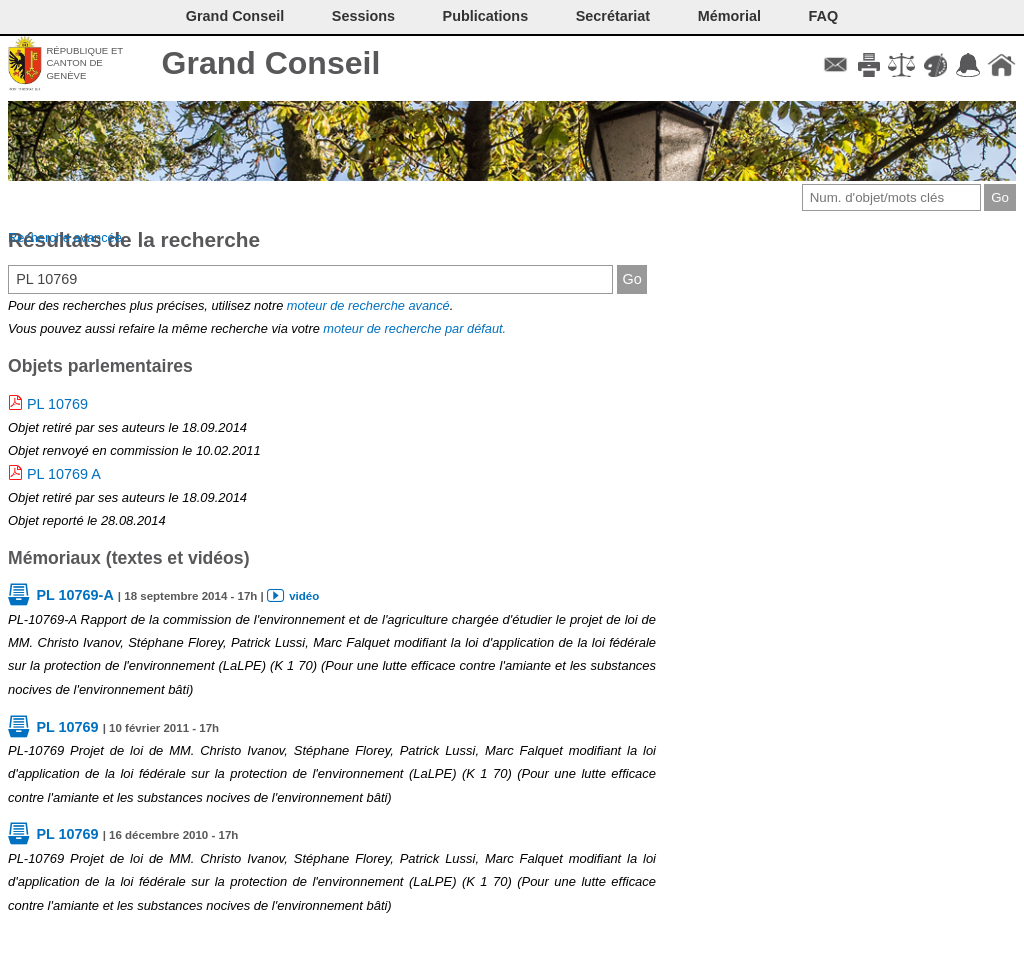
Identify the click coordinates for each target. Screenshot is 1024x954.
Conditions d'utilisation (901, 65)
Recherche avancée (65, 237)
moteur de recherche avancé (368, 305)
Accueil (1001, 65)
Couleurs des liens (935, 65)
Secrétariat (613, 16)
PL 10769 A (64, 474)
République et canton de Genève (84, 63)
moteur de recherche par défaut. (414, 328)
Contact (835, 65)
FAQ (824, 16)
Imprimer (868, 65)
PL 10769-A (74, 595)
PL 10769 (57, 404)
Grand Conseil (271, 63)
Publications (486, 16)
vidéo (304, 596)
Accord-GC (968, 65)
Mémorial (729, 16)
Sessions (363, 16)
